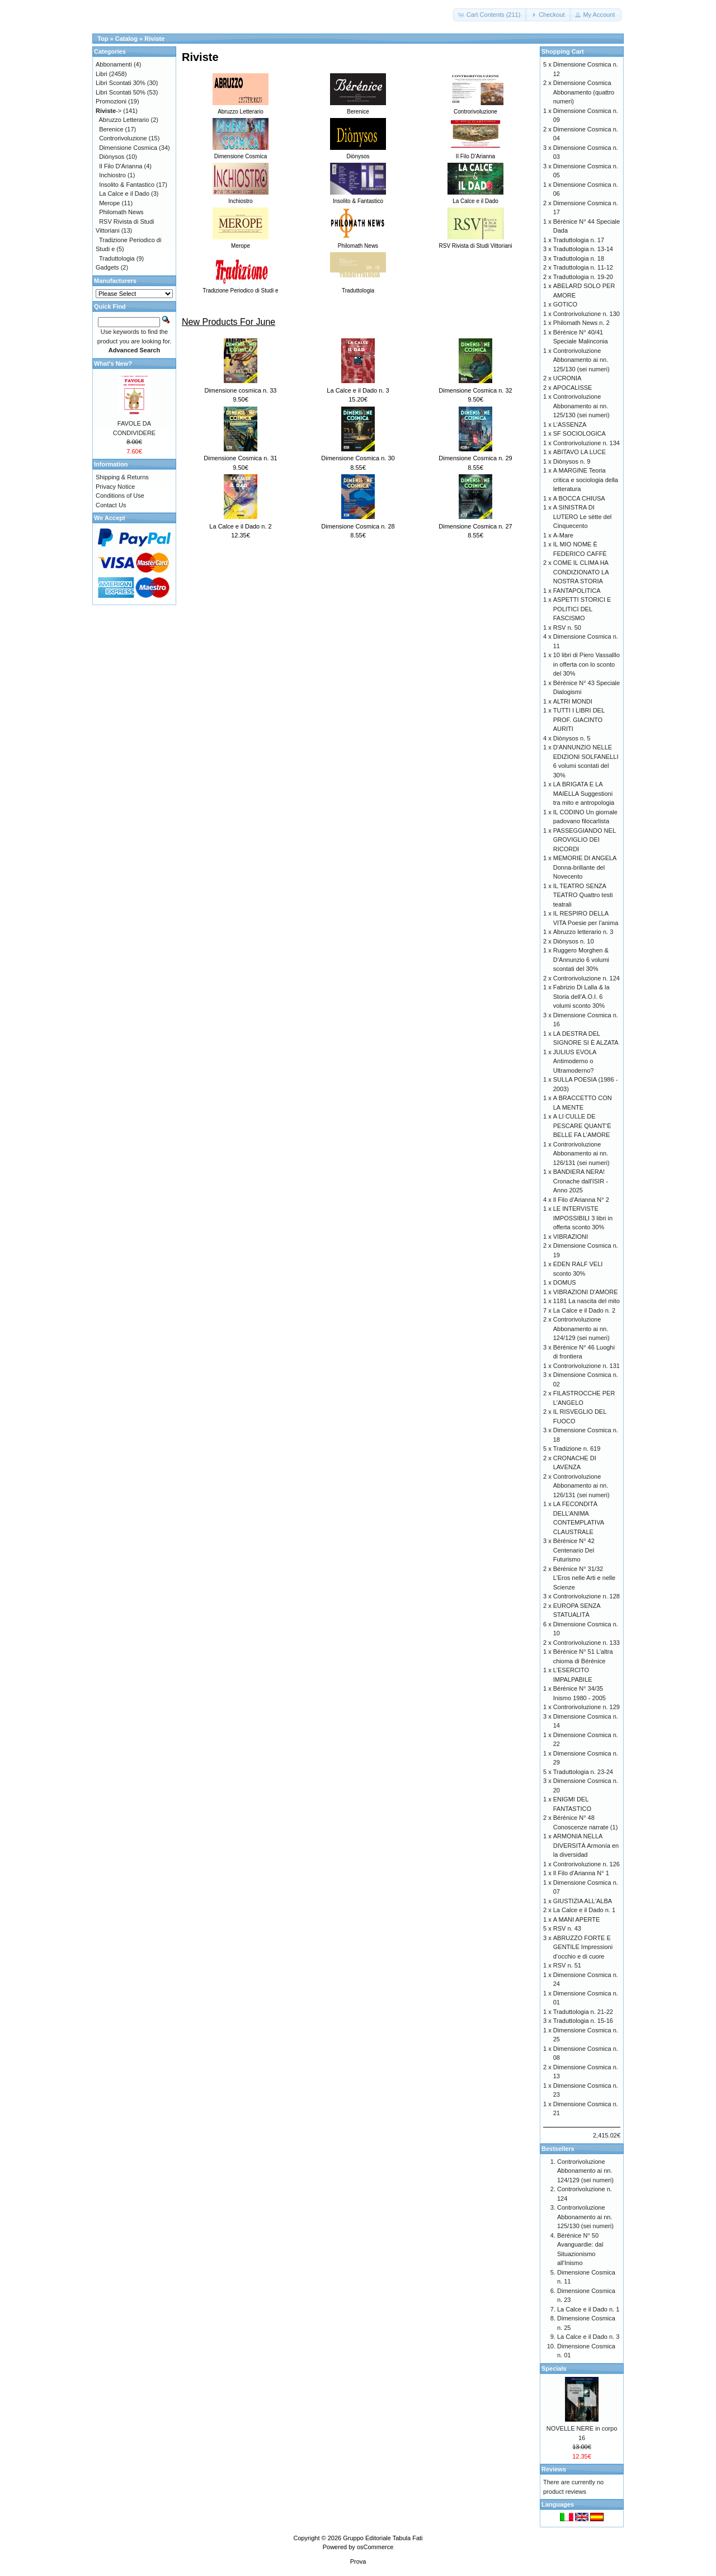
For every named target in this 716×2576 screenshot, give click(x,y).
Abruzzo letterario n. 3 (583, 931)
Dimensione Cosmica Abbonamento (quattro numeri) (583, 92)
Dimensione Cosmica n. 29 (475, 458)
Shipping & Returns (122, 477)
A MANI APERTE (576, 1919)
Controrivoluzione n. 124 (586, 978)
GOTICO (565, 304)
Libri (101, 73)
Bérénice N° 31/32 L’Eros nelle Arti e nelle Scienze (584, 1578)
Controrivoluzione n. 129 (586, 1707)
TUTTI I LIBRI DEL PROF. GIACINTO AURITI (579, 719)
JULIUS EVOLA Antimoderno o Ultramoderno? (574, 1061)
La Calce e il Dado (124, 193)
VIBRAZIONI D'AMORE (585, 1292)
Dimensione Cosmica (128, 147)
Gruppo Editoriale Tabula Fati (382, 2538)
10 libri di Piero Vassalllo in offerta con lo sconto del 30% (586, 664)
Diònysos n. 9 (572, 461)
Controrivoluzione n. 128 (586, 1596)
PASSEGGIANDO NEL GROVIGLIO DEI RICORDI (584, 839)
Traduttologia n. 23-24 (583, 1771)
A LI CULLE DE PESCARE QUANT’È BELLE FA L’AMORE (582, 1125)
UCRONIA (567, 378)
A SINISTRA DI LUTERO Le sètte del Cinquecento (582, 516)
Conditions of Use (120, 495)
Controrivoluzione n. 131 (586, 1365)
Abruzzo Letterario (124, 119)
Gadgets (107, 267)
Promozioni (111, 101)
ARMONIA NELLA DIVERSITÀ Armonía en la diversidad (586, 1845)
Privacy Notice (115, 486)
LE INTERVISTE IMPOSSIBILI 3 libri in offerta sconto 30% (583, 1217)
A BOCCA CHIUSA (579, 498)
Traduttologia (117, 258)
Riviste (154, 38)
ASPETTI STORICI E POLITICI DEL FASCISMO (582, 608)
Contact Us (111, 505)
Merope (109, 203)
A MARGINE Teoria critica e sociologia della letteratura (585, 479)
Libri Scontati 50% (120, 92)
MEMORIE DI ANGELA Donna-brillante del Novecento (584, 867)
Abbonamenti (114, 64)
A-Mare (563, 535)
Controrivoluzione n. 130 (586, 313)
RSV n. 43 (567, 1928)
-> (108, 110)
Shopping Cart (562, 51)
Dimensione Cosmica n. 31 (240, 458)
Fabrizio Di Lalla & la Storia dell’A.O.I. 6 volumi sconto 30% (581, 996)
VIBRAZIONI (570, 1236)
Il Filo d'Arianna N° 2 (581, 1199)
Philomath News (121, 212)
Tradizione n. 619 (577, 1448)
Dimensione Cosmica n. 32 (475, 390)
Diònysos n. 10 (573, 941)
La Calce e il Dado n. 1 (584, 1910)
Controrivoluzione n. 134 (586, 443)
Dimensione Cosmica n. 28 (357, 526)
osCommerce (375, 2547)
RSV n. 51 (567, 1965)
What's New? (113, 363)
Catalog (126, 38)
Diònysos (111, 156)
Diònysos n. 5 (572, 738)
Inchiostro (112, 175)
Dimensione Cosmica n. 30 (357, 458)
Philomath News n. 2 (581, 322)
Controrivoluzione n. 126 (586, 1864)
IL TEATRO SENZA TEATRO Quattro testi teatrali (583, 895)
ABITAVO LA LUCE (579, 452)
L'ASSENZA (570, 424)
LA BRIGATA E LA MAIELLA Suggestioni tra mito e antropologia (583, 793)
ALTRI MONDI (572, 701)
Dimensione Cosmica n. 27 (475, 526)
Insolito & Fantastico (126, 184)
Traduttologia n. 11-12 (583, 267)
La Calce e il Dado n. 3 (358, 390)
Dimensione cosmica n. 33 (240, 390)
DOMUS (564, 1282)
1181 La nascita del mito (586, 1301)
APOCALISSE (572, 387)
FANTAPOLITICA (577, 590)
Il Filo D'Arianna (120, 166)
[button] (490, 14)
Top (102, 38)
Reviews (553, 2469)
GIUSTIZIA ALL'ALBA (582, 1901)
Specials (554, 2368)
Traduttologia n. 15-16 (583, 2020)
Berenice (111, 129)
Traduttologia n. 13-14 (583, 249)
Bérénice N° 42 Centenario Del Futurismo (574, 1550)
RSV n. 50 (567, 627)
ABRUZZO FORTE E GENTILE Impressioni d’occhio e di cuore (583, 1947)
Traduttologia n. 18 (578, 258)
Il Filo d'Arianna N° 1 (581, 1873)
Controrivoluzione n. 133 (586, 1642)
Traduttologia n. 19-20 (583, 276)
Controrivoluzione (123, 138)
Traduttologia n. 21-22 (583, 2011)
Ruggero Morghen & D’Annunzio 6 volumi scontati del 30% (581, 959)
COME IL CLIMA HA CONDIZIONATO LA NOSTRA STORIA (581, 571)
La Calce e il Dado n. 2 (240, 526)
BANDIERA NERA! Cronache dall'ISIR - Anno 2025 (580, 1180)
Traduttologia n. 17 (578, 240)
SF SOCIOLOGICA (579, 433)
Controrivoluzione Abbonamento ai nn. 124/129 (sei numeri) (581, 1328)
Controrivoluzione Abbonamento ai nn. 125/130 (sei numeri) (581, 359)
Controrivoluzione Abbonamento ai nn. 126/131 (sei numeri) (581, 1153)
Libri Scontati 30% (120, 82)
